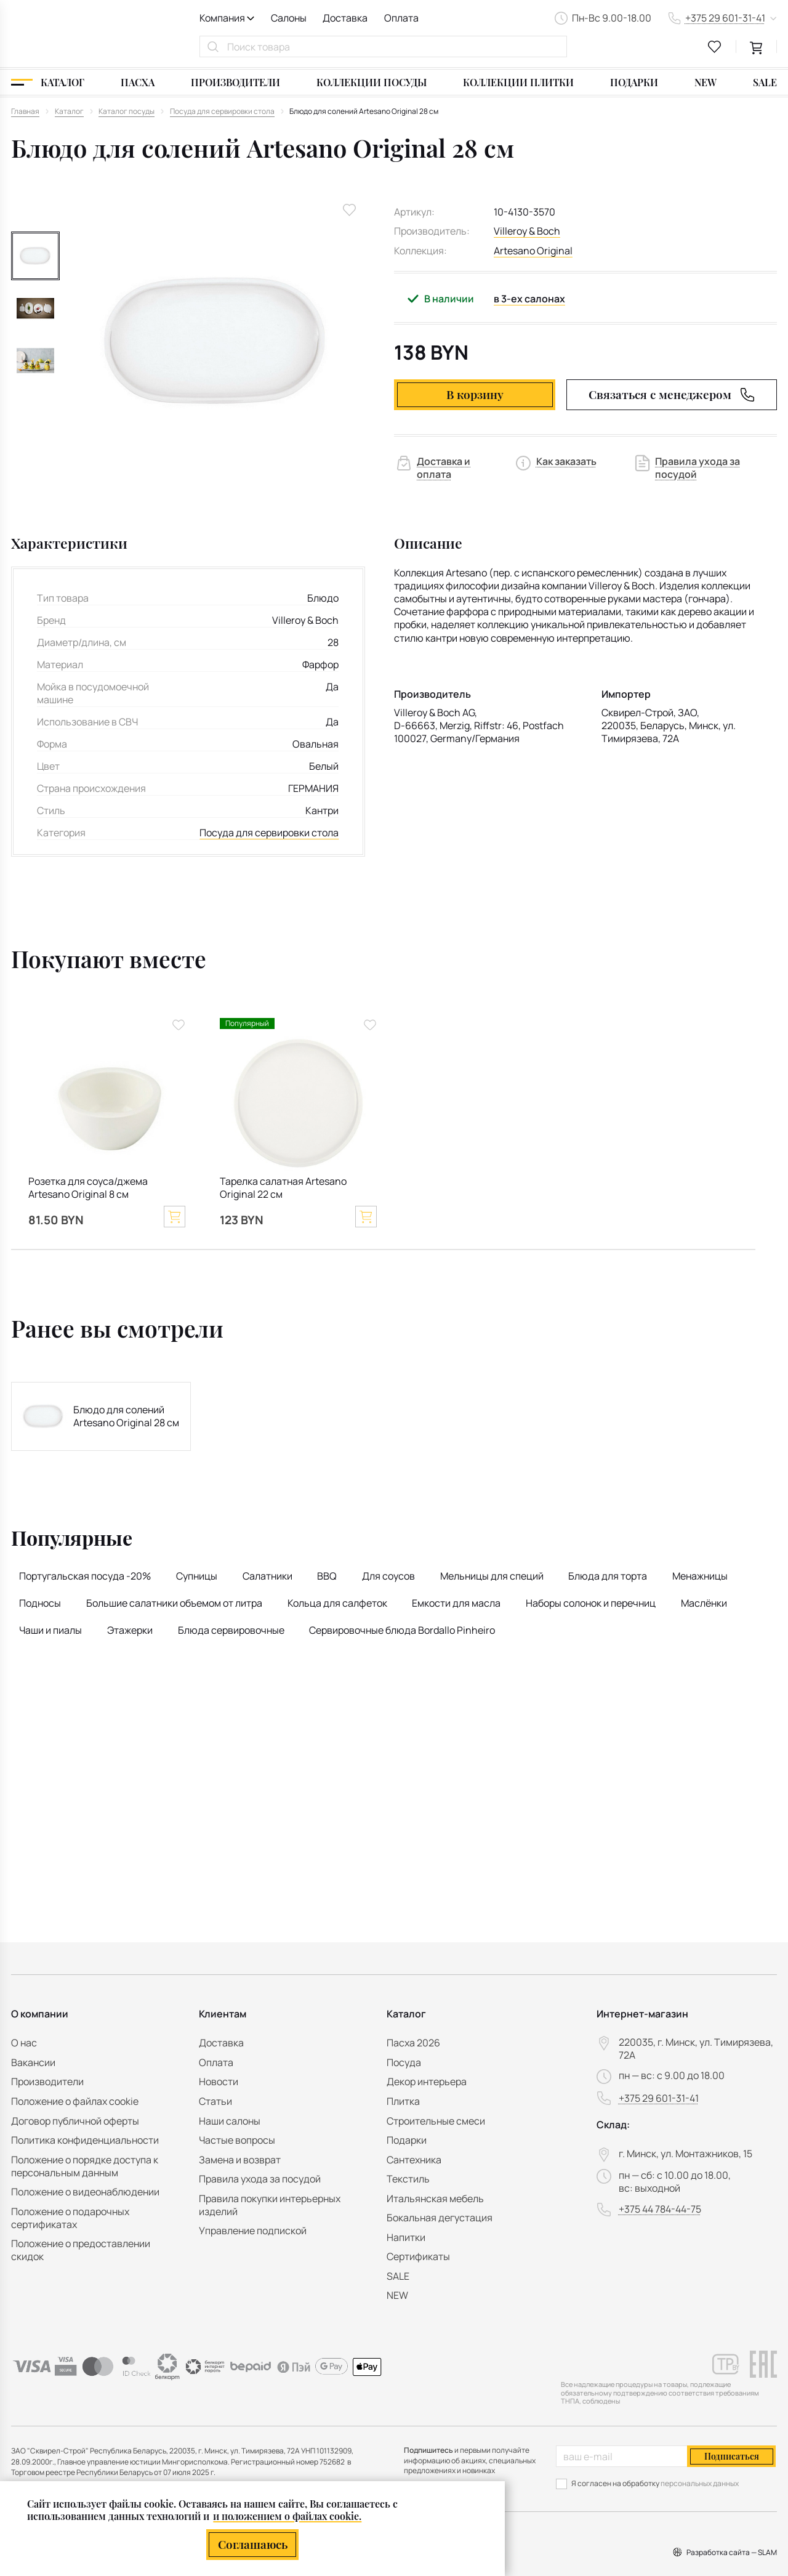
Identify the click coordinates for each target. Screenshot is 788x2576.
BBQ (327, 1576)
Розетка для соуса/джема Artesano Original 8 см (88, 1188)
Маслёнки (704, 1603)
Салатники (267, 1576)
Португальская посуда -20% (85, 1576)
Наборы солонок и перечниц (591, 1603)
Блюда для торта (607, 1576)
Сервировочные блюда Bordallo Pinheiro (402, 1630)
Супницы (196, 1576)
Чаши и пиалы (50, 1630)
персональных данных (700, 2483)
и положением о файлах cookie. (287, 2515)
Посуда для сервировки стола (269, 832)
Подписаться (731, 2456)
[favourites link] (715, 47)
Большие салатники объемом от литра (174, 1603)
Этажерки (130, 1630)
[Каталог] (47, 82)
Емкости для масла (456, 1603)
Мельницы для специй (492, 1576)
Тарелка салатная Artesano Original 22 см (283, 1188)
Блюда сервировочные (231, 1630)
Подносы (40, 1603)
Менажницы (700, 1576)
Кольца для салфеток (337, 1603)
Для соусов (388, 1576)
